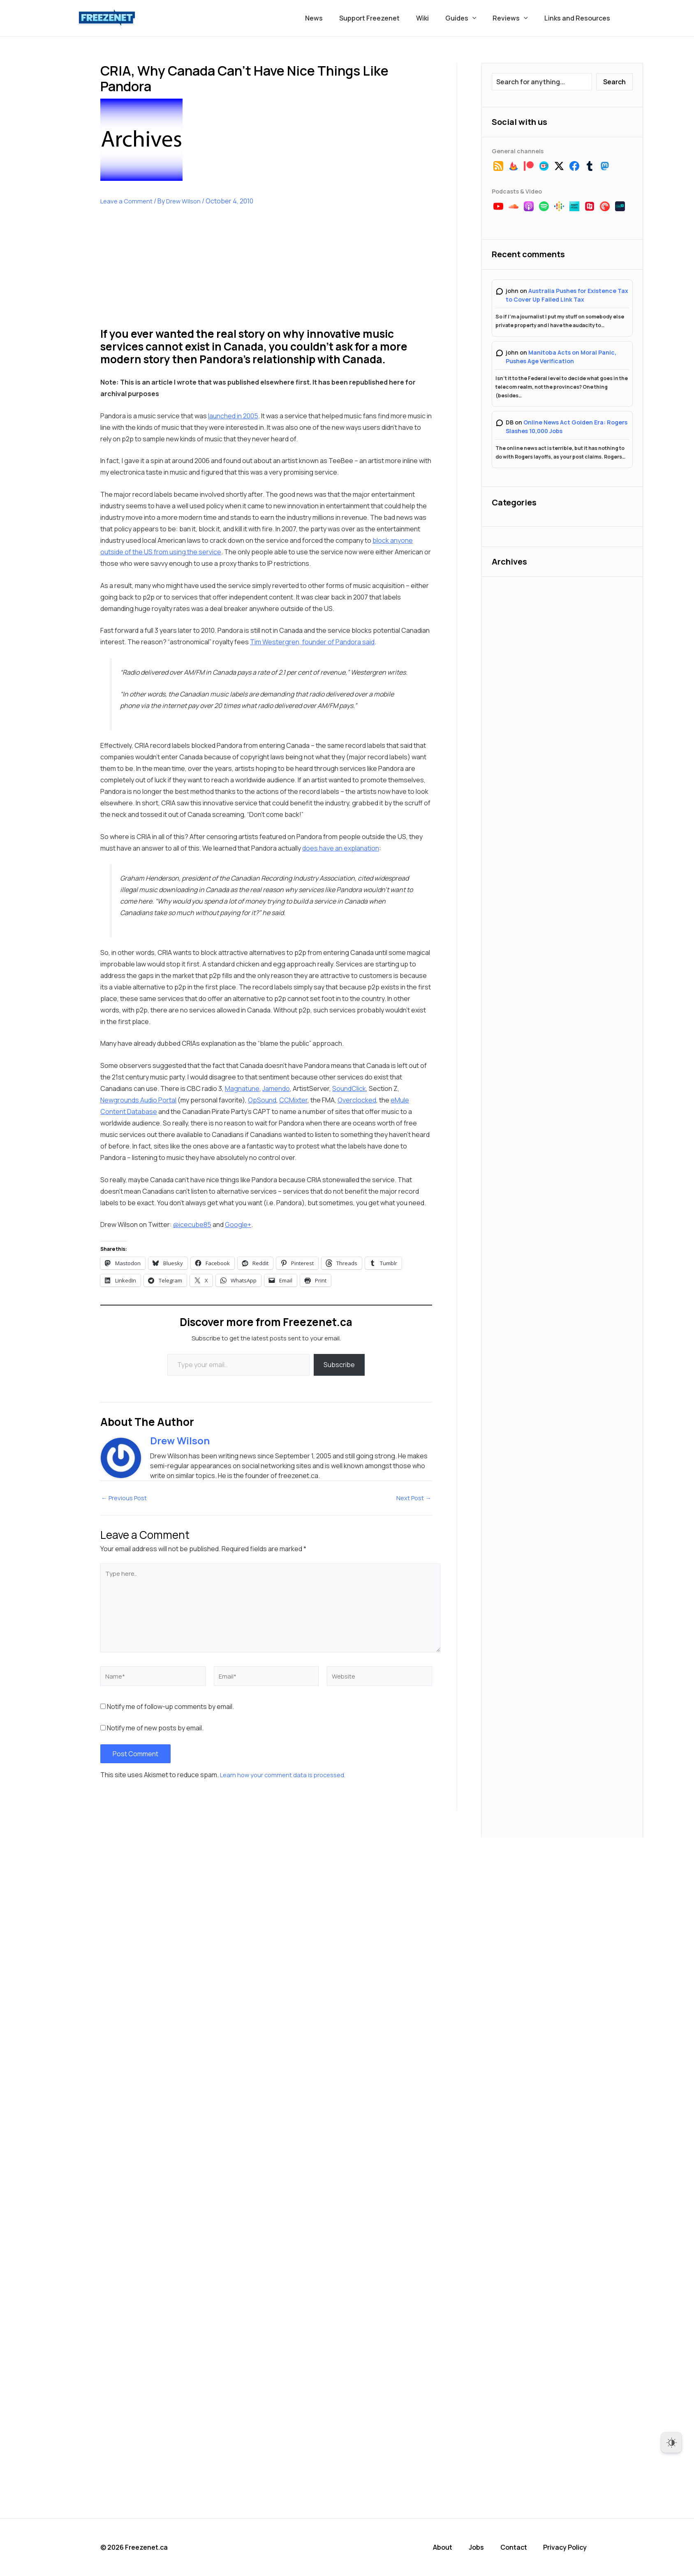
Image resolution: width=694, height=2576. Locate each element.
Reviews (515, 18)
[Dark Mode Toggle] (671, 2442)
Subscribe (339, 1364)
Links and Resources (579, 18)
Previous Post (126, 1498)
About (451, 2547)
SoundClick (349, 1088)
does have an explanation (340, 848)
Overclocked (357, 1100)
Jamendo (276, 1088)
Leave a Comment (127, 200)
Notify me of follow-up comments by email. (170, 1708)
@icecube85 (192, 1224)
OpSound (262, 1100)
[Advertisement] (162, 272)
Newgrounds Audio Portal (138, 1100)
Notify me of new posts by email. (155, 1729)
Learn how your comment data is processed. (287, 1776)
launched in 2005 (233, 415)
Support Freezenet (384, 18)
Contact (521, 2547)
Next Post (412, 1498)
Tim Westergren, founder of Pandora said (312, 641)
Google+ (238, 1224)
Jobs (484, 2547)
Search (614, 81)
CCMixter (293, 1100)
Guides (469, 18)
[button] (481, 18)
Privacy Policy (572, 2547)
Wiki (434, 18)
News (332, 18)
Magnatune (242, 1088)
